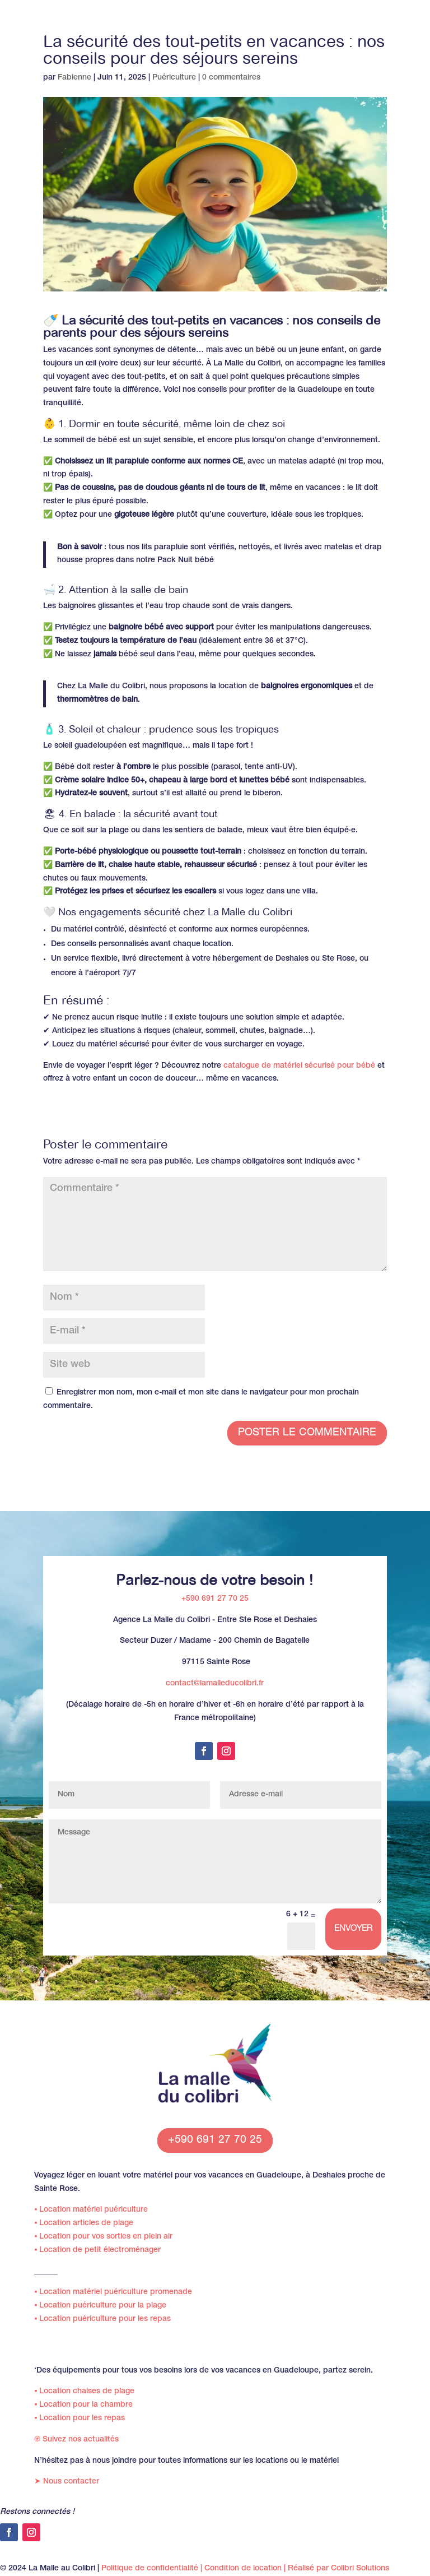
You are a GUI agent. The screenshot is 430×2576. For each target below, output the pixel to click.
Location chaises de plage (84, 2392)
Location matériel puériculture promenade (113, 2292)
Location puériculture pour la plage (100, 2306)
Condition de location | (246, 2569)
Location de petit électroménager (97, 2250)
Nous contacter (66, 2482)
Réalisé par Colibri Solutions (338, 2569)
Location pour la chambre (83, 2405)
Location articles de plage (83, 2223)
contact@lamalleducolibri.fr (215, 1684)
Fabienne (74, 78)
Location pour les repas (79, 2418)
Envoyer (353, 1929)
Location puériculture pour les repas (102, 2319)
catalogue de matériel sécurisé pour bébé (299, 1066)
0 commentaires (231, 78)
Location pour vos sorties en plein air (103, 2237)
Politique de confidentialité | (152, 2569)
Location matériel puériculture (91, 2210)
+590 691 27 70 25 (215, 1599)
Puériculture (174, 78)
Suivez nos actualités (76, 2440)
